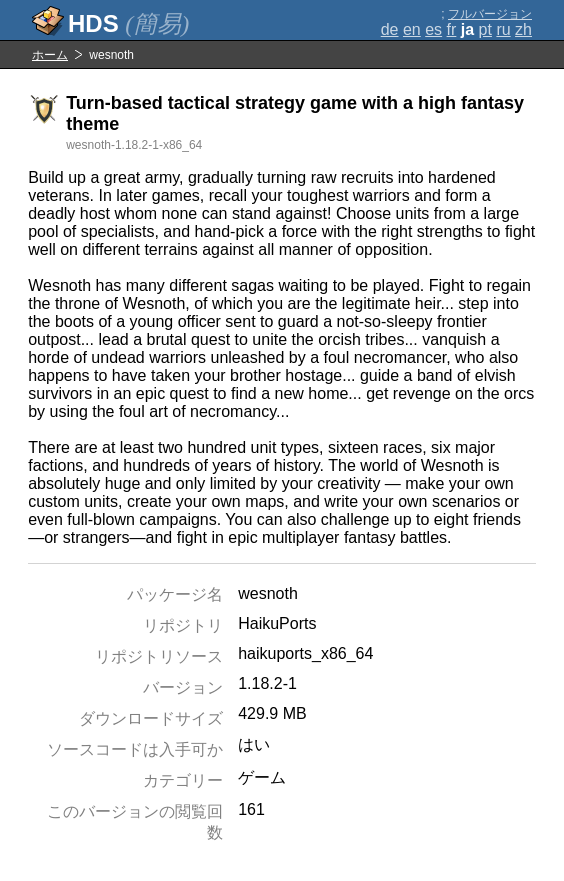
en (412, 29)
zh (523, 29)
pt (485, 29)
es (433, 29)
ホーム (50, 55)
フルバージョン (490, 14)
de (390, 29)
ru (503, 29)
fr (452, 29)
